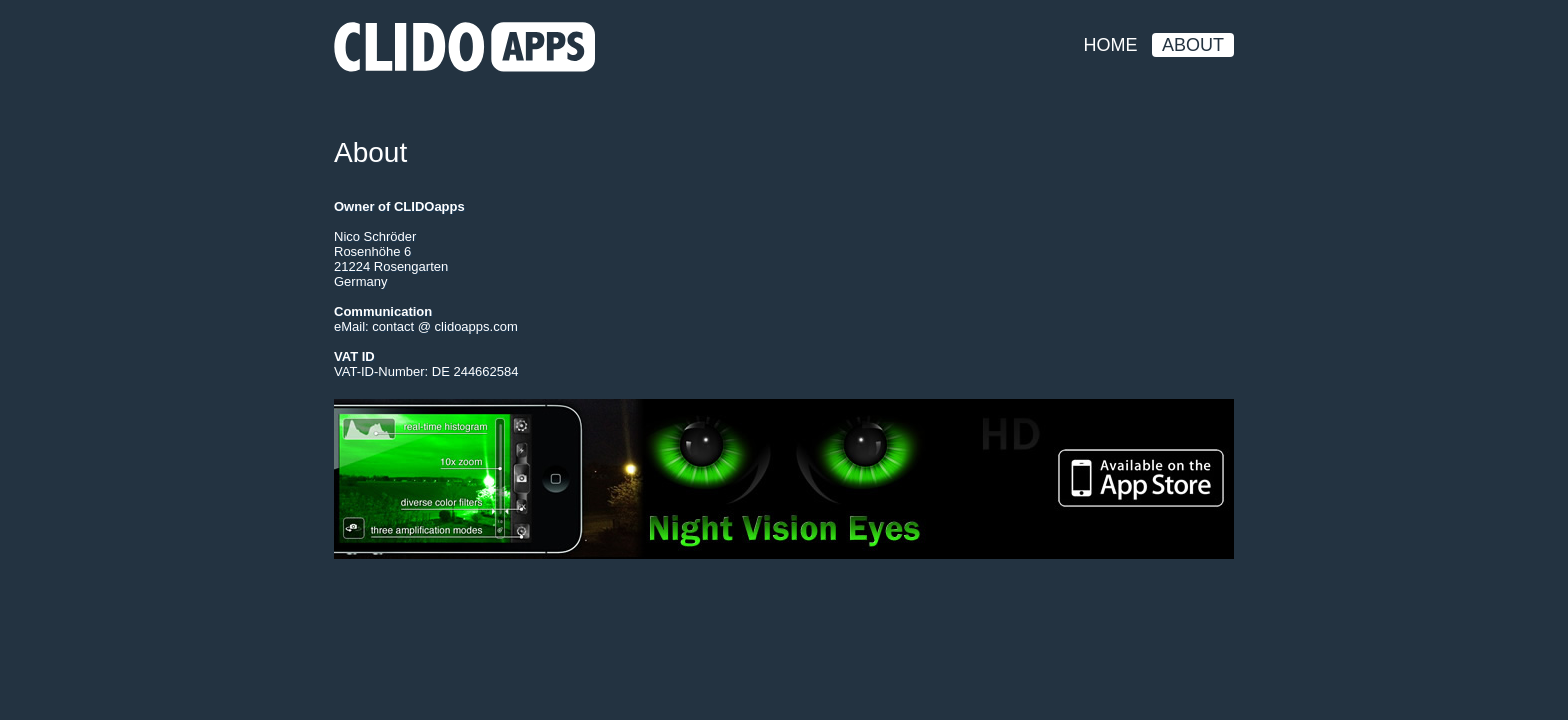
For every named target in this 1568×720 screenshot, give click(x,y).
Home (1111, 45)
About (1193, 45)
